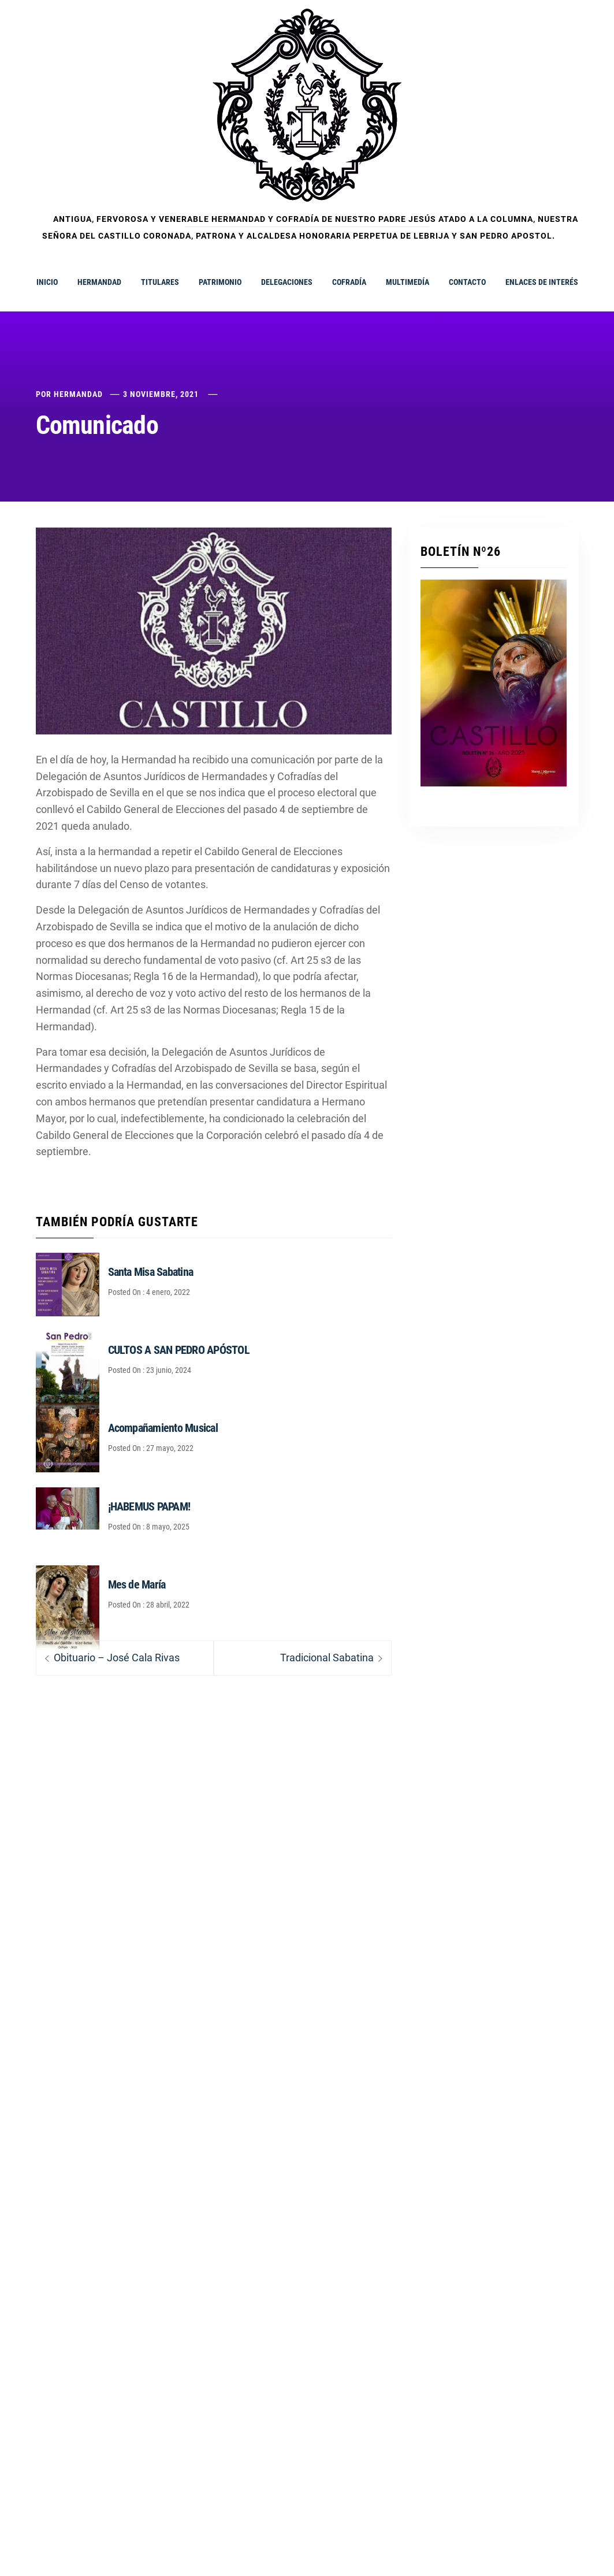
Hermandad (78, 394)
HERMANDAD (99, 282)
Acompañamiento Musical (163, 1428)
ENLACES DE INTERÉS (541, 282)
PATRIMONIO (220, 282)
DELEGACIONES (286, 282)
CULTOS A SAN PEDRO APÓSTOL (179, 1350)
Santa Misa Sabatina (150, 1272)
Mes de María (137, 1584)
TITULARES (160, 282)
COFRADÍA (349, 282)
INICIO (47, 282)
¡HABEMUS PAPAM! (149, 1506)
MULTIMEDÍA (407, 282)
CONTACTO (467, 282)
